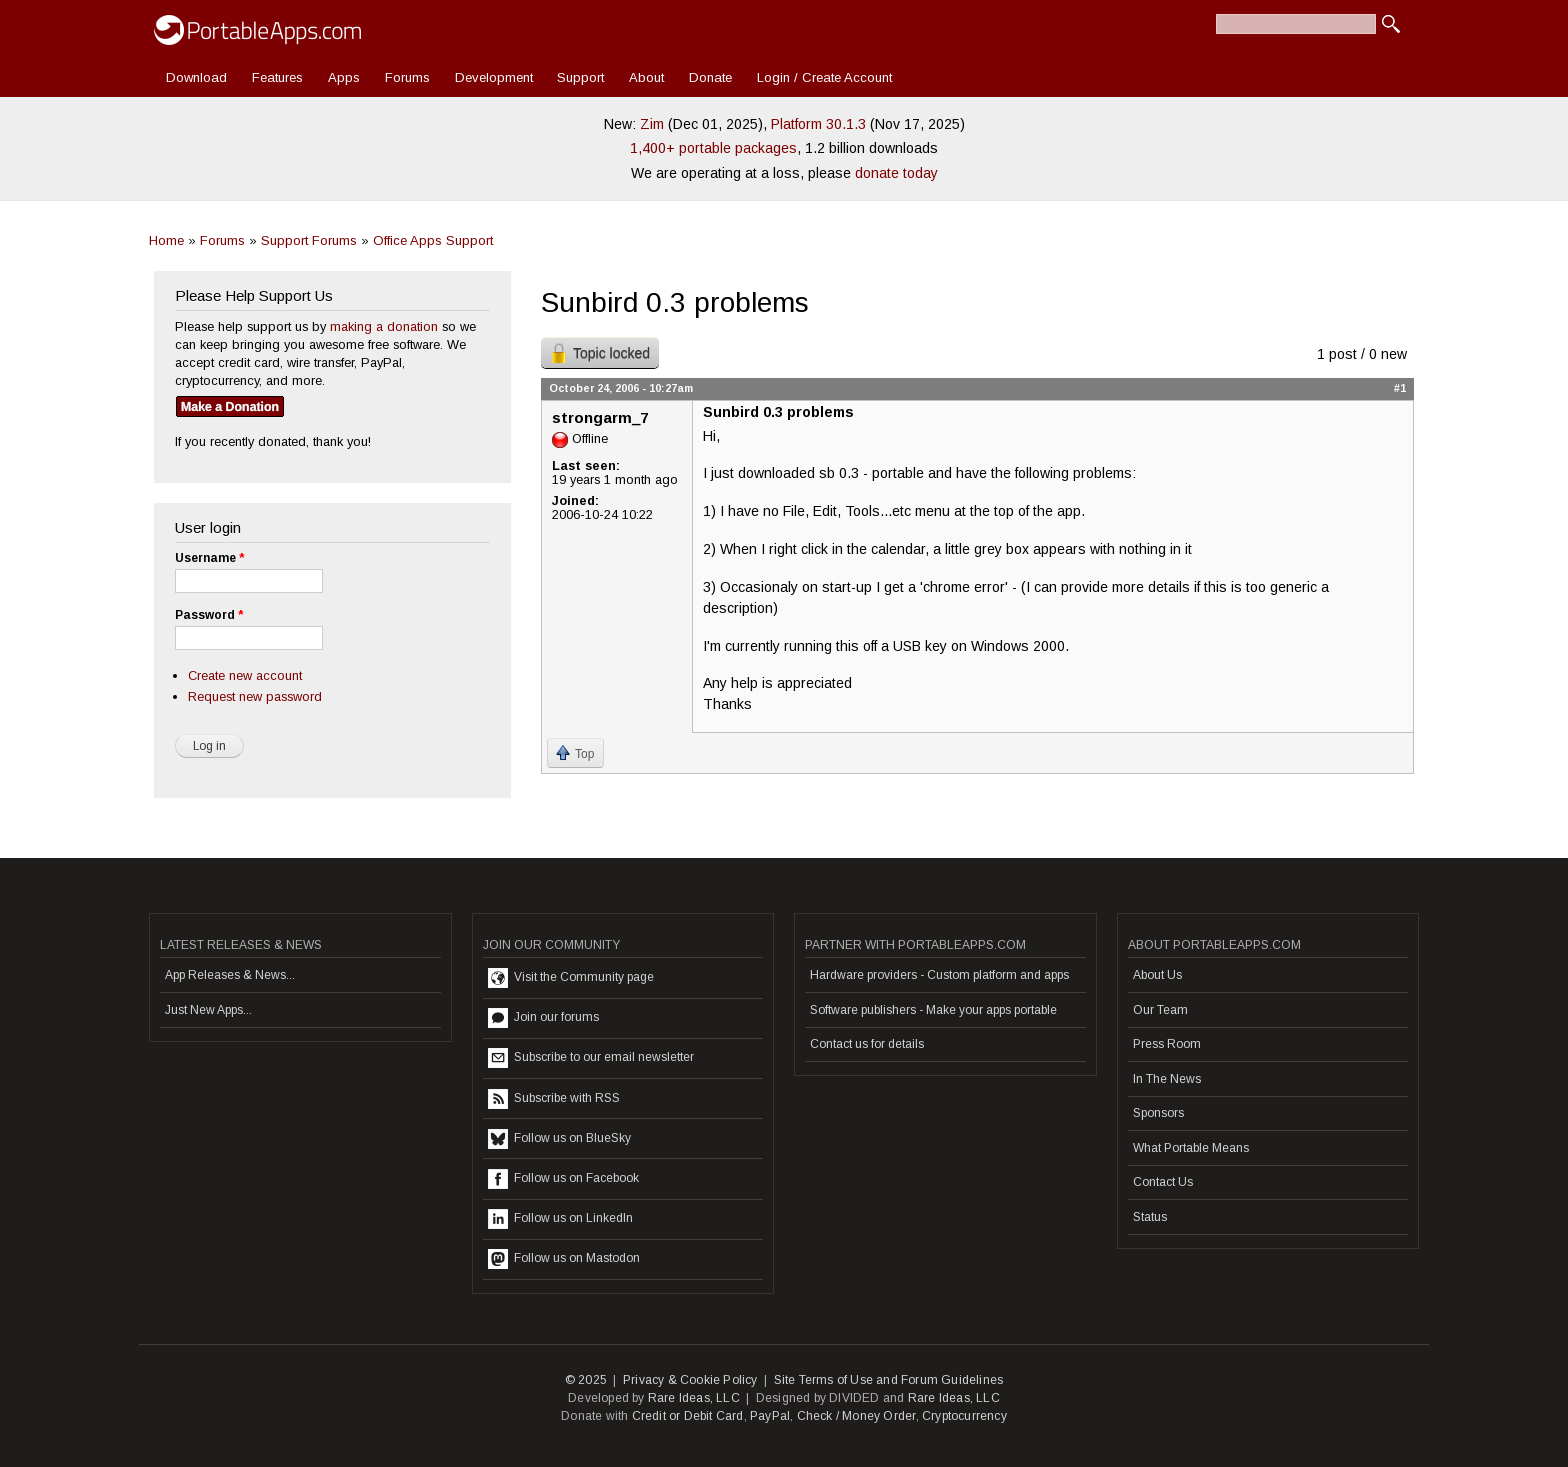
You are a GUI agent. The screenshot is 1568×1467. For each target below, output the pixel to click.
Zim (652, 124)
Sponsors (1158, 1113)
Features (277, 77)
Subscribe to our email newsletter (591, 1058)
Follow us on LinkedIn (560, 1219)
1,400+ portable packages (713, 148)
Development (494, 77)
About (646, 77)
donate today (896, 173)
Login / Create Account (824, 77)
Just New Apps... (208, 1010)
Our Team (1160, 1010)
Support (580, 77)
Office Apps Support (433, 240)
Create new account (245, 675)
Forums (407, 77)
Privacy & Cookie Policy (690, 1380)
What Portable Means (1191, 1148)
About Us (1157, 975)
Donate (710, 77)
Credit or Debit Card (688, 1416)
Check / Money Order (856, 1416)
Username (209, 558)
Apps (344, 77)
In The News (1167, 1079)
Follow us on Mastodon (564, 1259)
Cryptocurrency (964, 1416)
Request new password (255, 696)
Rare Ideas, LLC (694, 1398)
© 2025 (586, 1380)
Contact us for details (867, 1044)
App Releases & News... (230, 975)
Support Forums (309, 240)
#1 (1400, 388)
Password (209, 615)
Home (166, 240)
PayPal (770, 1416)
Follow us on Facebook (563, 1179)
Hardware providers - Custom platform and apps (939, 975)
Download (196, 77)
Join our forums (543, 1018)
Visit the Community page (571, 978)
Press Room (1167, 1044)
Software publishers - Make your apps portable (933, 1010)
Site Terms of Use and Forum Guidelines (889, 1380)
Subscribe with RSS (554, 1099)
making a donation (384, 326)
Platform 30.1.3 (818, 124)
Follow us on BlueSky (559, 1139)
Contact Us (1163, 1182)
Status (1150, 1217)
